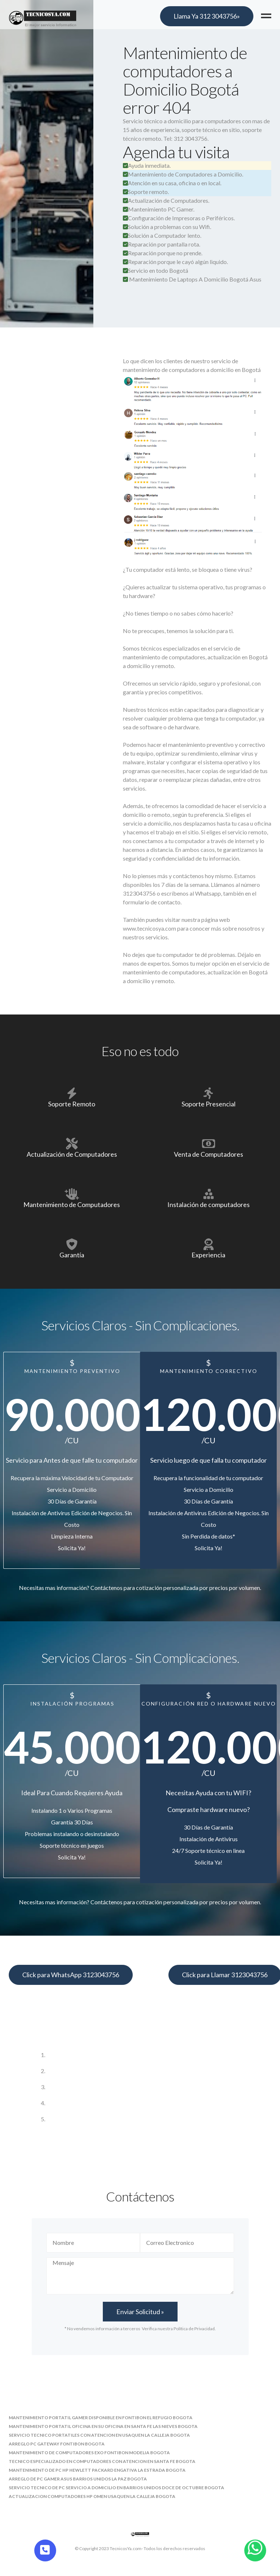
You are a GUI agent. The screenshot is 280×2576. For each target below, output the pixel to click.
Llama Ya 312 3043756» (207, 16)
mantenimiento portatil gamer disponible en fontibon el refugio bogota (100, 2417)
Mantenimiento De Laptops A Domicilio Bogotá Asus (195, 279)
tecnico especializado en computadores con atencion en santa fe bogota (102, 2461)
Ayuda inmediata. (147, 165)
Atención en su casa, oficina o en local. (172, 182)
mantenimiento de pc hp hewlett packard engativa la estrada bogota (97, 2470)
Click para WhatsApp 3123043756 (70, 1975)
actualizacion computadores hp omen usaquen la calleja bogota (92, 2496)
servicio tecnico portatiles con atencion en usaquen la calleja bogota (99, 2435)
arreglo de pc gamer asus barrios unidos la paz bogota (78, 2479)
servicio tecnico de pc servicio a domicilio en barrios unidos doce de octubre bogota (116, 2487)
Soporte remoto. (146, 191)
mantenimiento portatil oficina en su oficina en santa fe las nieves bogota (103, 2426)
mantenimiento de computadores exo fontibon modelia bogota (89, 2452)
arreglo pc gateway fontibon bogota (57, 2444)
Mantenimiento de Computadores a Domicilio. (183, 174)
